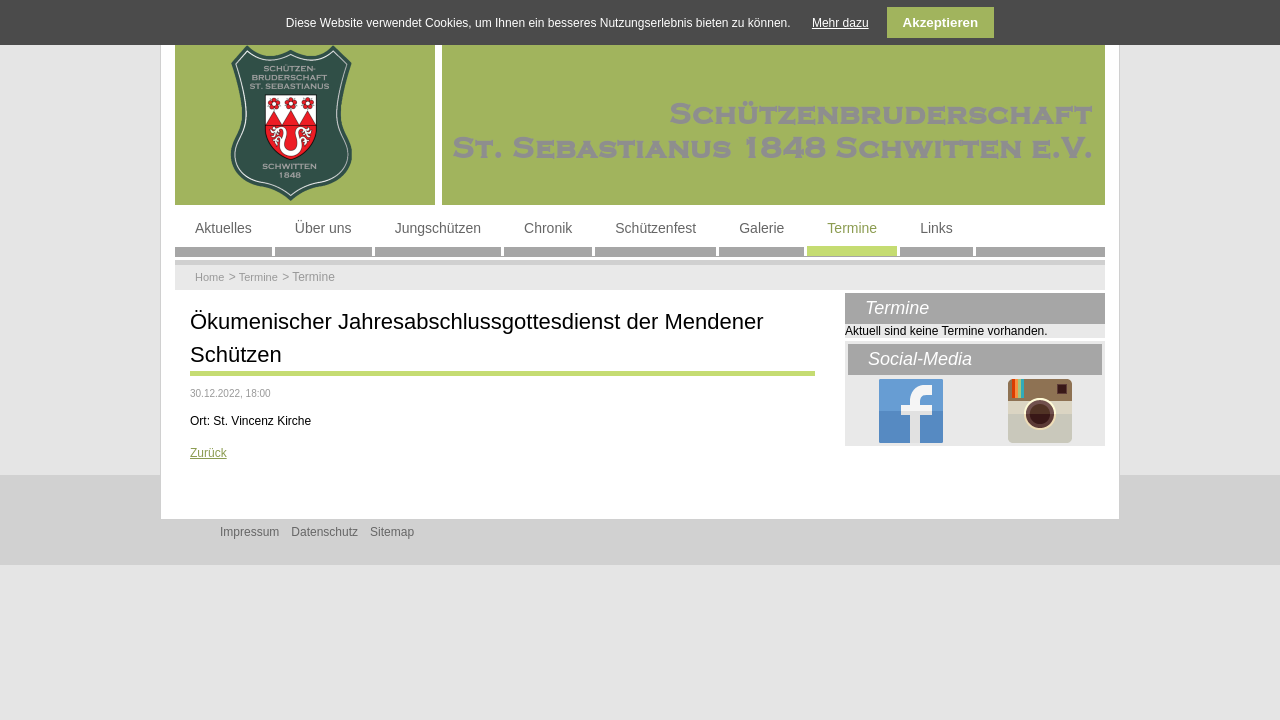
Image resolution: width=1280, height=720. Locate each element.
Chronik (548, 228)
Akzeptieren (941, 22)
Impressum (249, 532)
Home (209, 277)
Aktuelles (223, 228)
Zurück (208, 453)
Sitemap (392, 532)
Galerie (761, 228)
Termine (852, 228)
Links (936, 228)
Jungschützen (438, 228)
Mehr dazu (840, 23)
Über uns (323, 228)
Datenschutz (324, 532)
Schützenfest (655, 228)
